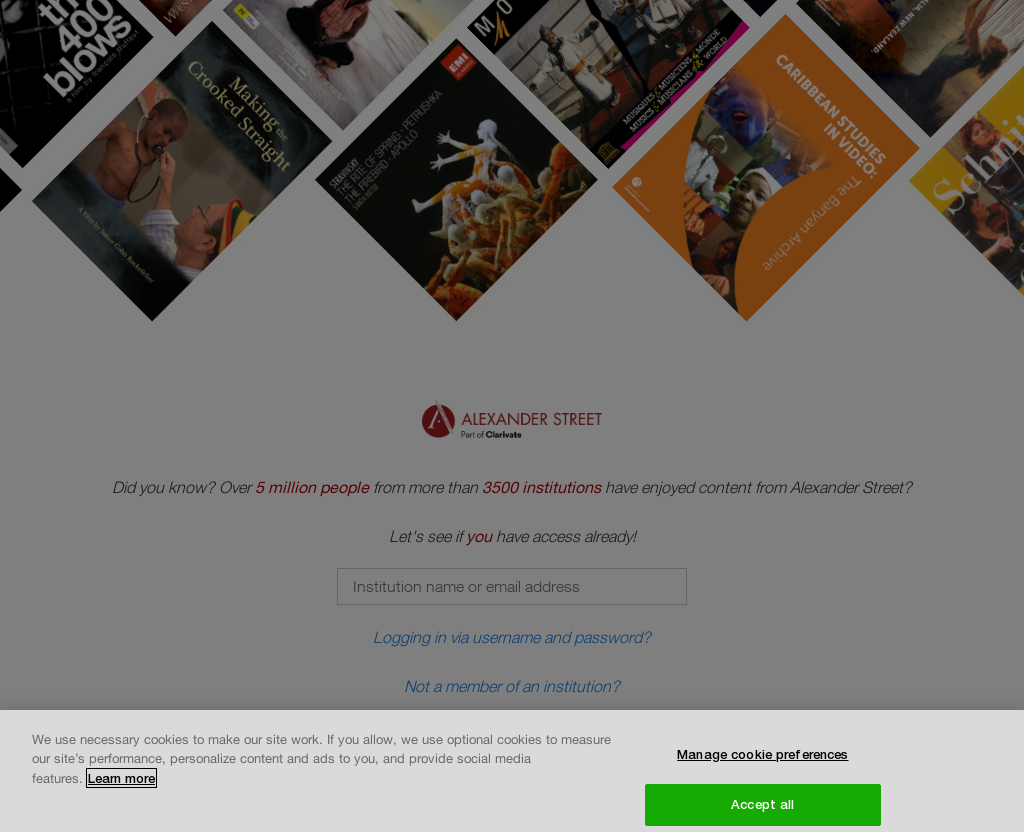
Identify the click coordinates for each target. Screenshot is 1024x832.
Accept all (762, 810)
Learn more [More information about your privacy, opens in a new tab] (121, 784)
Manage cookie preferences (762, 760)
